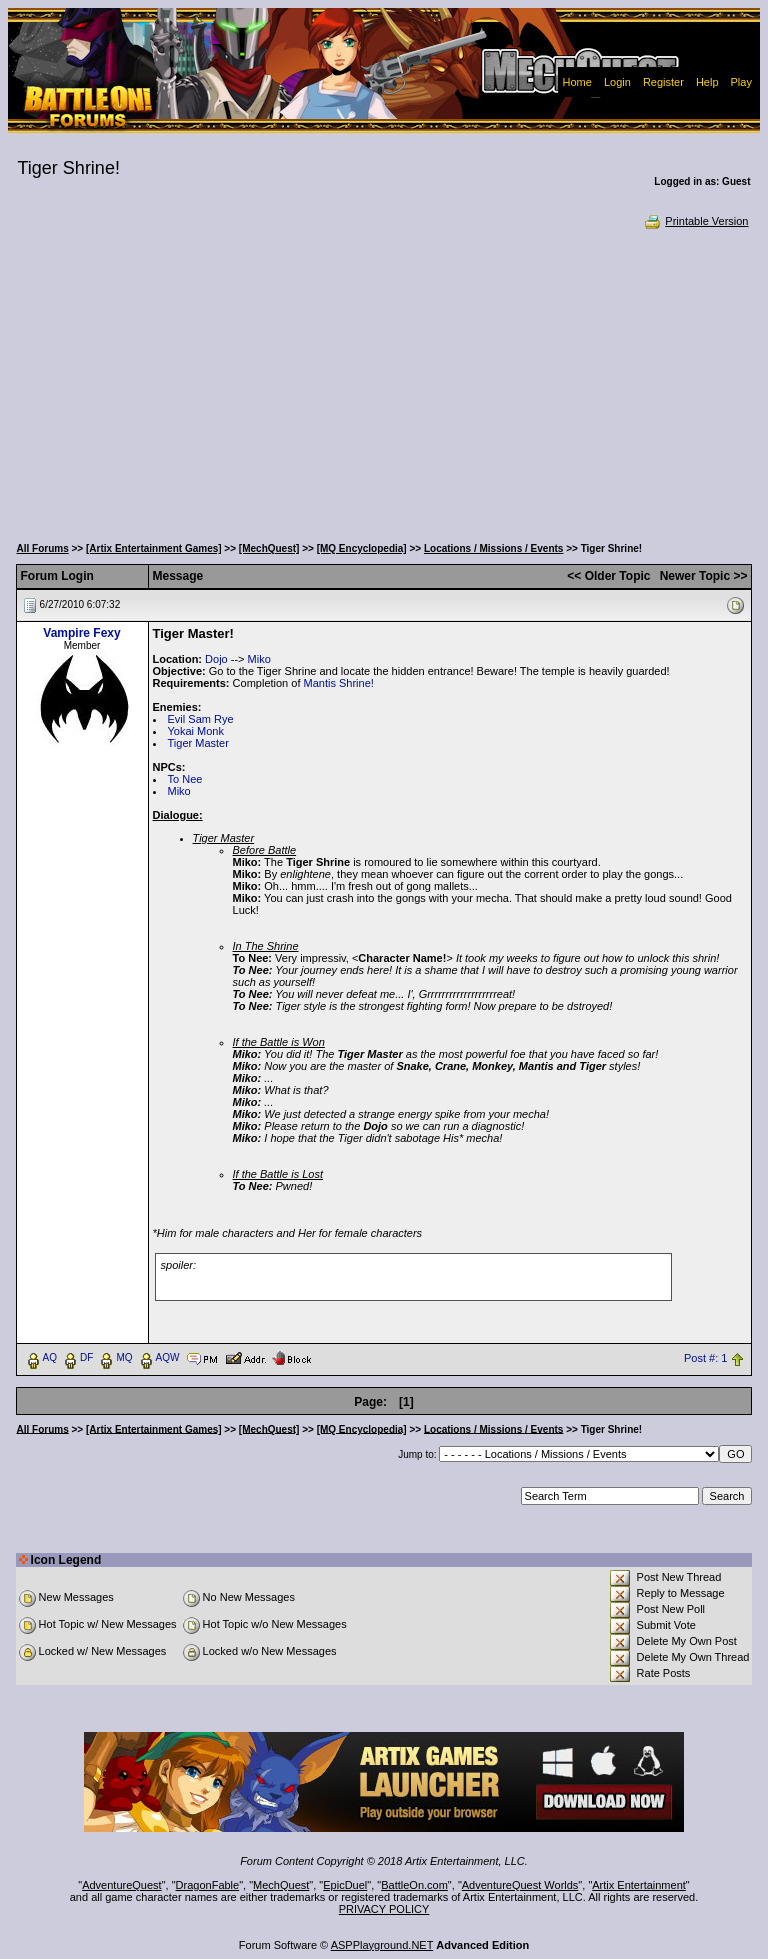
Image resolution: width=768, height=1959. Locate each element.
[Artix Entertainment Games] (154, 548)
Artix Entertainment (639, 1885)
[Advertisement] (384, 380)
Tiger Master (198, 743)
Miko (259, 659)
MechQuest (281, 1885)
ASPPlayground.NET (382, 1945)
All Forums (43, 548)
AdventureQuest (122, 1885)
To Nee (185, 779)
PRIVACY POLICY (384, 1909)
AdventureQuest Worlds (520, 1885)
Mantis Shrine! (339, 683)
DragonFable (208, 1885)
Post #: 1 (705, 1358)
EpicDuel (345, 1885)
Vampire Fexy (81, 633)
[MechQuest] (269, 548)
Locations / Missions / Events (493, 548)
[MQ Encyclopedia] (362, 548)
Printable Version (695, 221)
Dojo (216, 659)
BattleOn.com (414, 1885)
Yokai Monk (196, 731)
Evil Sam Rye (201, 719)
